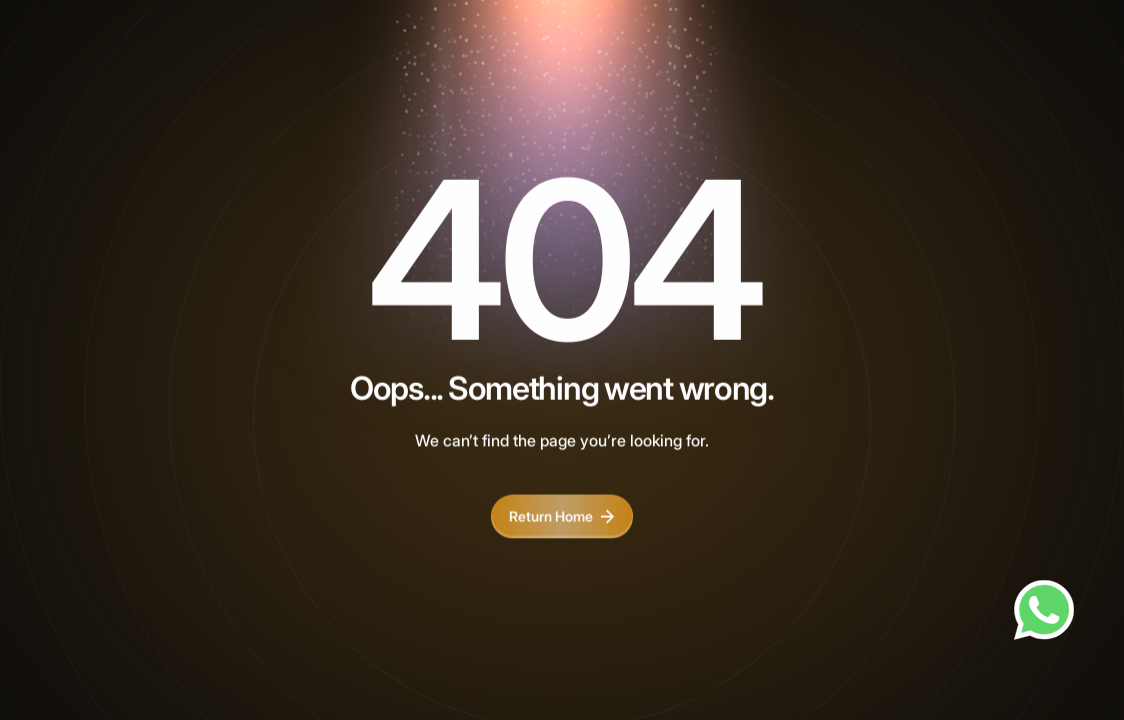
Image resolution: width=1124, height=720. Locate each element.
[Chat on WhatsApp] (1044, 610)
